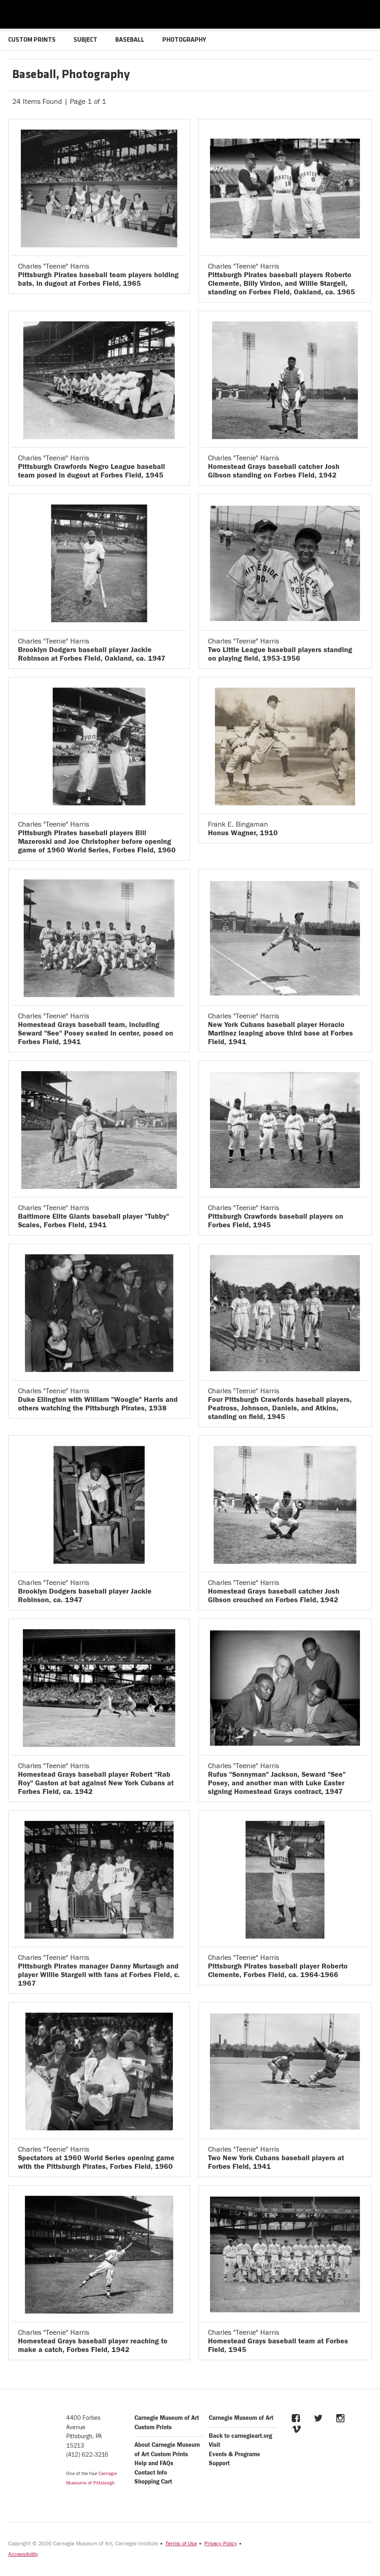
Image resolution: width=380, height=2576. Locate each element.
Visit (214, 2444)
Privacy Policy (220, 2543)
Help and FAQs (153, 2463)
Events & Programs (234, 2454)
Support (219, 2463)
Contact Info (150, 2472)
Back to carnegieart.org (240, 2436)
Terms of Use (181, 2543)
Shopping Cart (153, 2481)
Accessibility (23, 2554)
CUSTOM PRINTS (32, 40)
